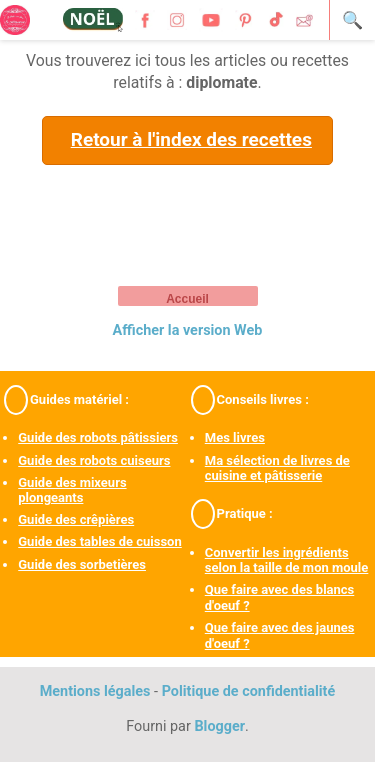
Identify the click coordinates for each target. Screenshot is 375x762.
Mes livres (235, 437)
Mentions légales (95, 691)
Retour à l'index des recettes (191, 139)
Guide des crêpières (76, 519)
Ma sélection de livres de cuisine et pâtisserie (277, 468)
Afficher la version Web (188, 330)
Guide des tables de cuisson (99, 541)
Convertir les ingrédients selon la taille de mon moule (287, 560)
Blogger (219, 726)
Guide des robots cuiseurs (94, 460)
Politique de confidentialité (249, 691)
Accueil (187, 299)
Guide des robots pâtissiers (98, 437)
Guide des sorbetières (82, 564)
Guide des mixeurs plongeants (72, 490)
